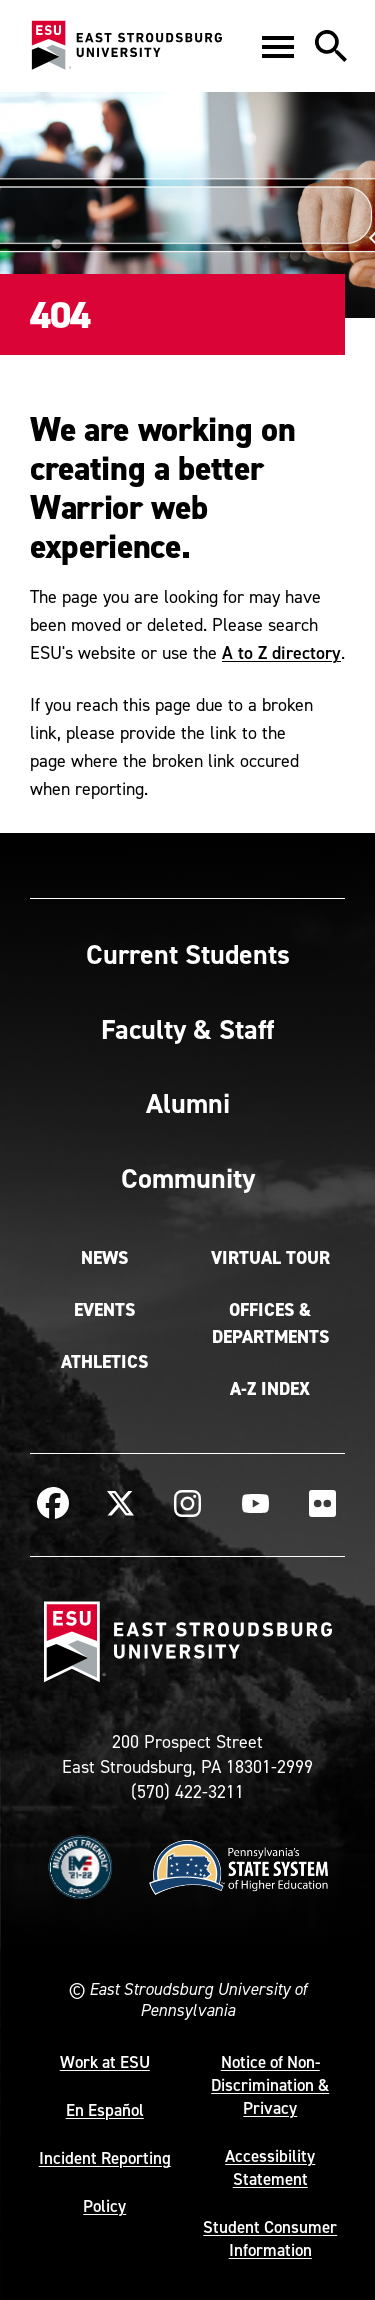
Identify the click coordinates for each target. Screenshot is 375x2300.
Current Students (188, 954)
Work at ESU (105, 2062)
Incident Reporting (105, 2158)
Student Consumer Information (270, 2238)
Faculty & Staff (187, 1029)
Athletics (104, 1362)
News (104, 1258)
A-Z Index (270, 1389)
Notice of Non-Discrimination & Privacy (270, 2085)
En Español (105, 2110)
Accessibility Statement (270, 2167)
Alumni (188, 1103)
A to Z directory (281, 652)
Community (188, 1178)
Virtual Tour (270, 1258)
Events (104, 1310)
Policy (104, 2206)
